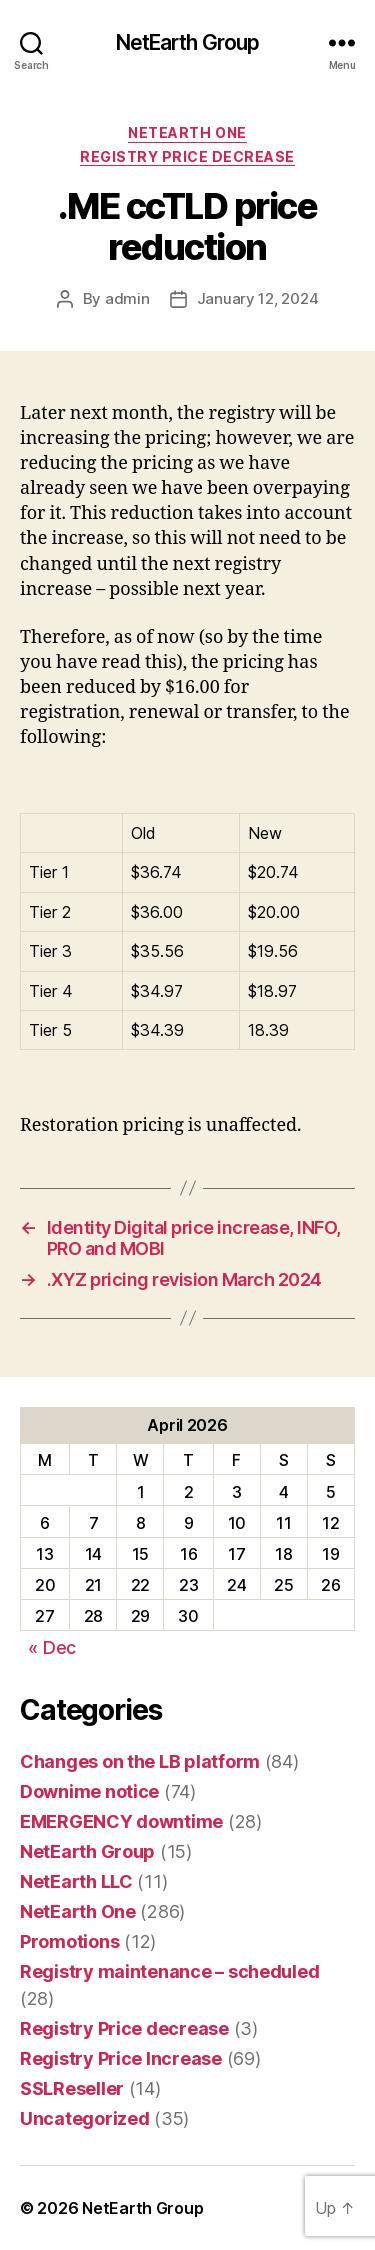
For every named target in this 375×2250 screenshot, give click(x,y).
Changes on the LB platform (140, 1761)
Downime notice (89, 1791)
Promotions (69, 1941)
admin (127, 298)
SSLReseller (72, 2088)
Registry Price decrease (187, 156)
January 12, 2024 (258, 298)
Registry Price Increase (121, 2058)
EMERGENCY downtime (121, 1821)
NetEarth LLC (76, 1881)
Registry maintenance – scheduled (169, 1971)
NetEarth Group (188, 42)
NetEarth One (187, 132)
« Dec (52, 1647)
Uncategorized (85, 2118)
